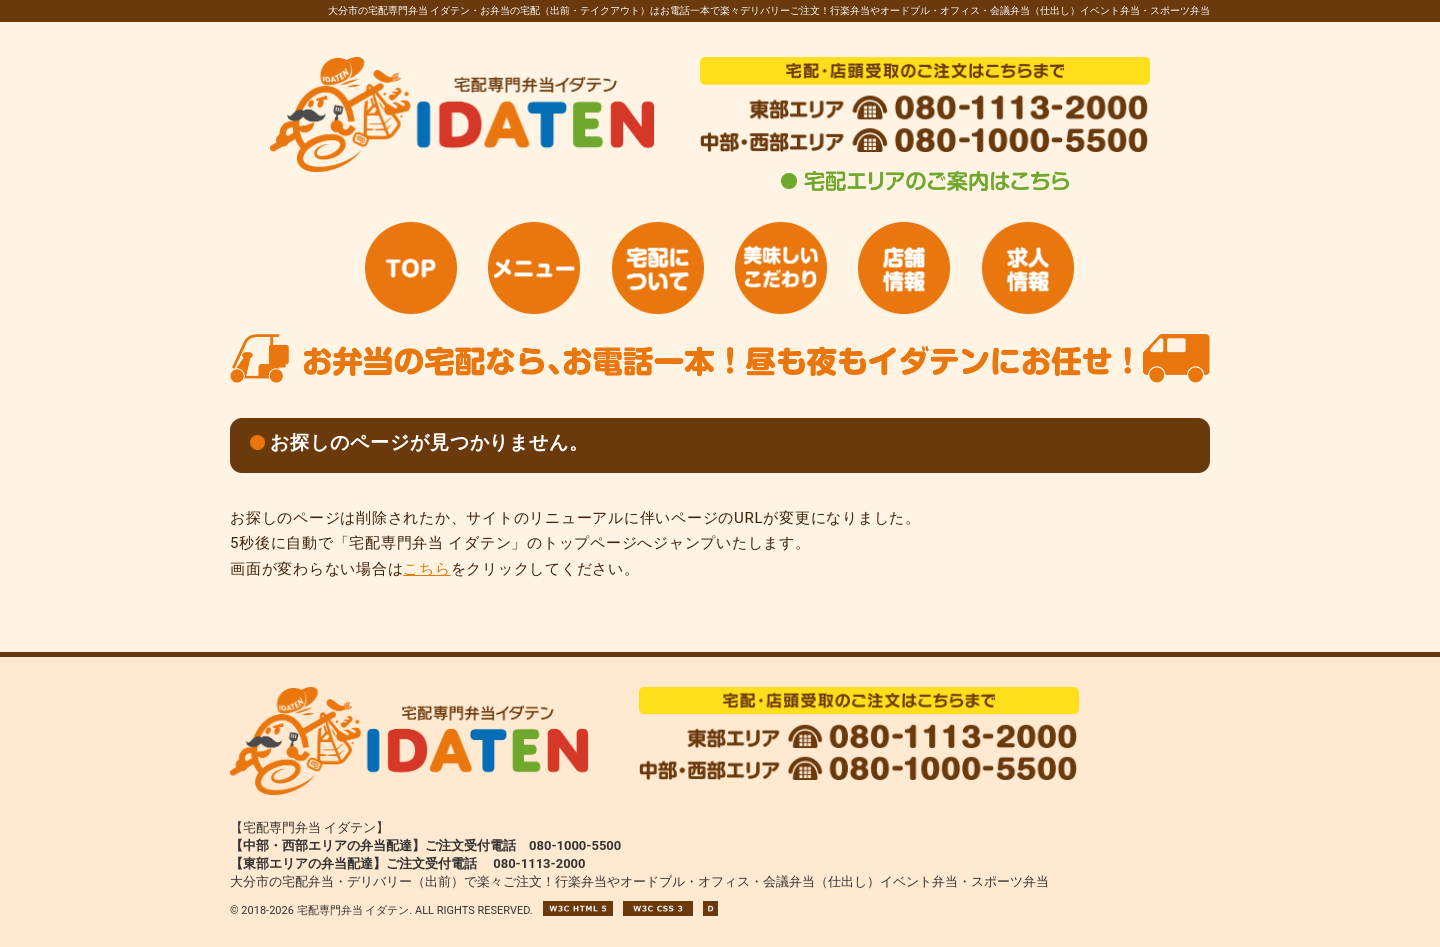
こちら (426, 569)
